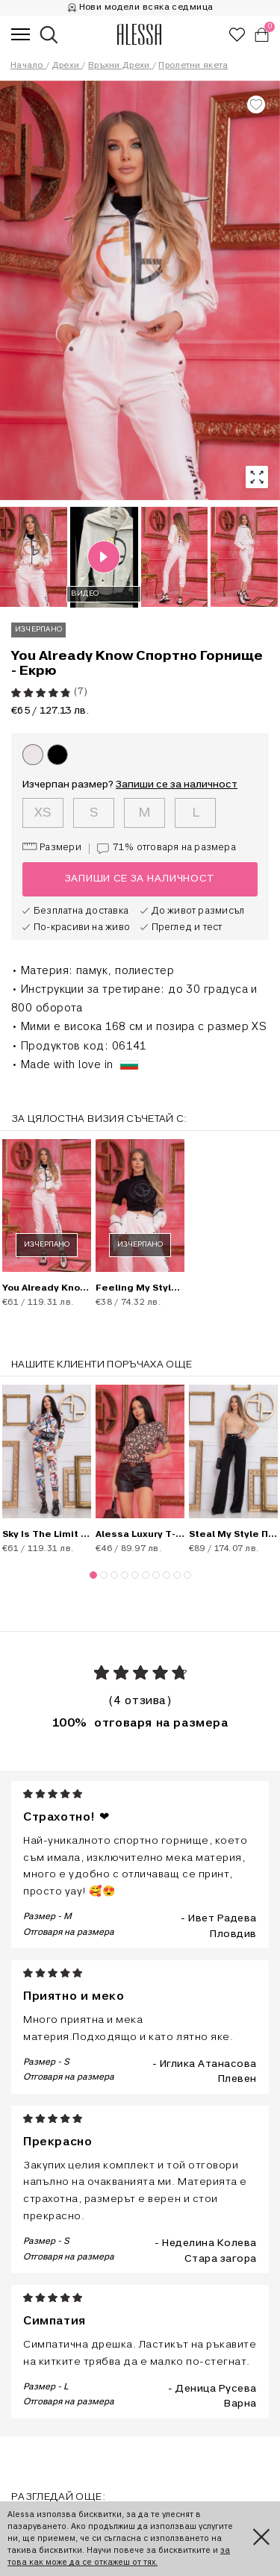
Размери (51, 847)
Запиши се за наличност (176, 785)
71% (162, 849)
